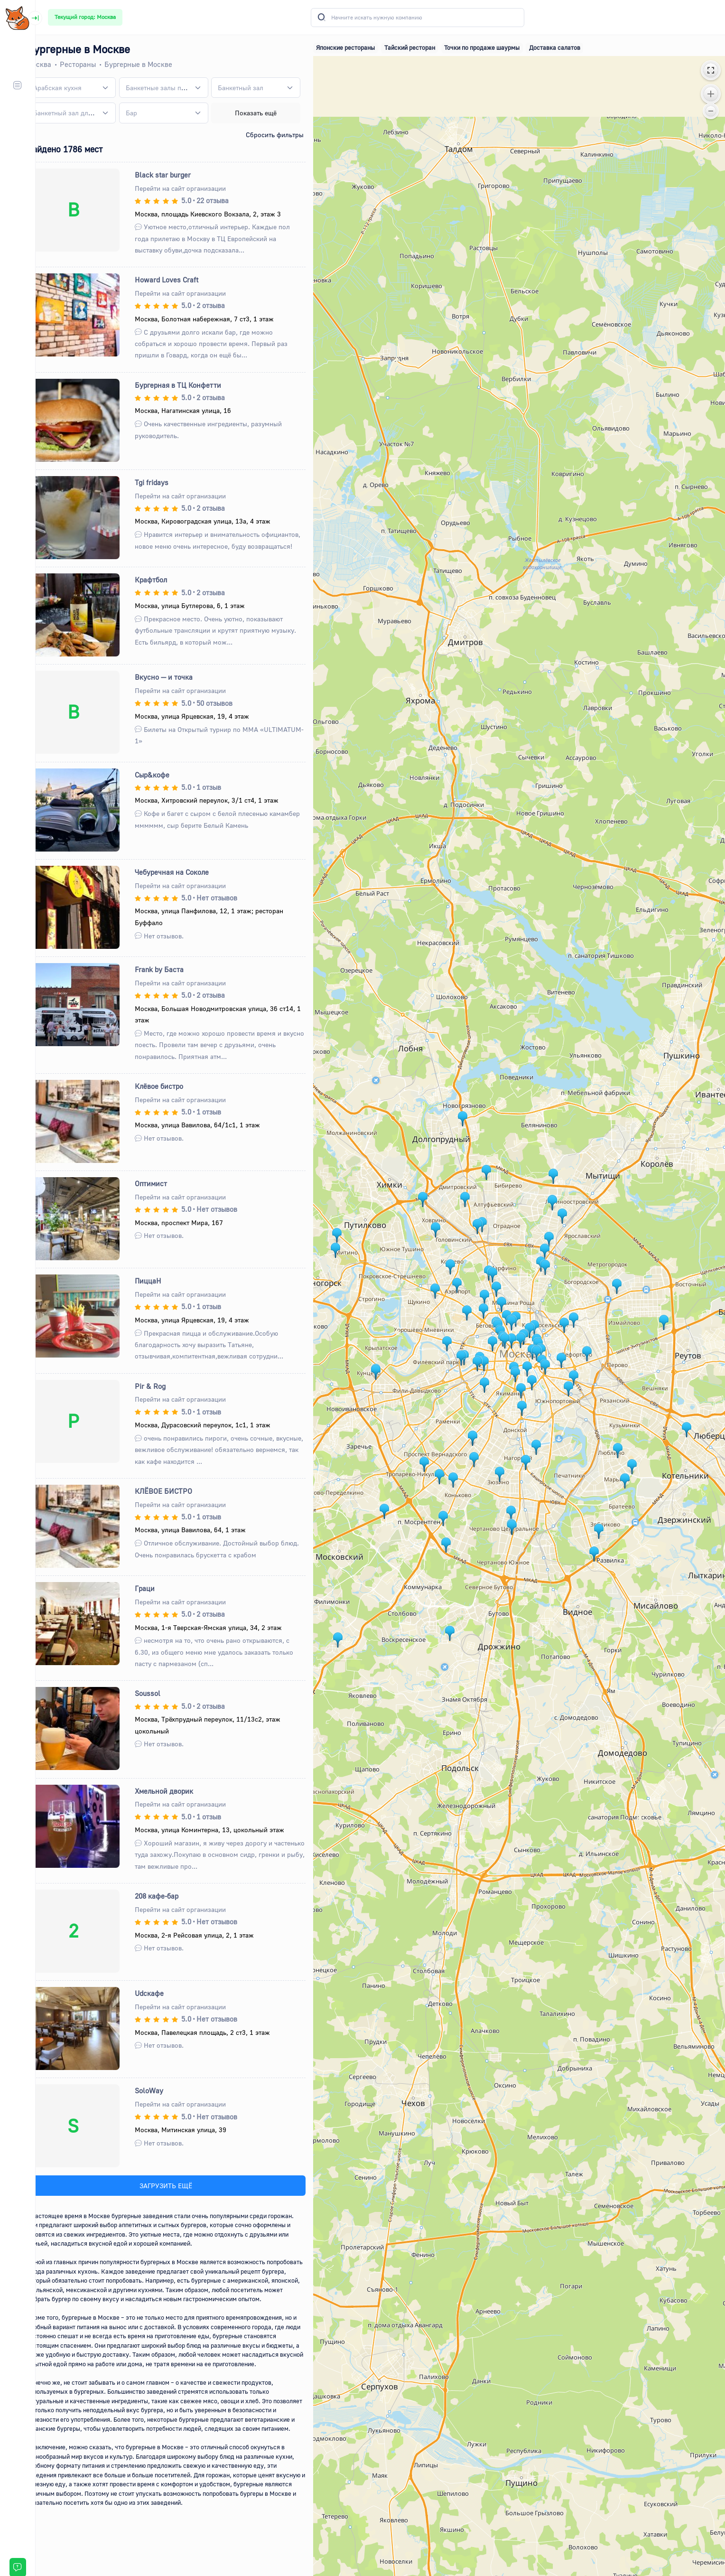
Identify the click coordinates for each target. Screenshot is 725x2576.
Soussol (162, 1693)
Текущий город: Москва (85, 16)
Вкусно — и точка (178, 677)
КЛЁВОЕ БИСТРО (178, 1491)
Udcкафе (163, 1993)
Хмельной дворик (178, 1791)
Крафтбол (165, 579)
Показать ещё (267, 113)
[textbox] (74, 88)
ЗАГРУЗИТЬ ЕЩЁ (179, 2186)
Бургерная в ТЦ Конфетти (192, 385)
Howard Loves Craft (181, 279)
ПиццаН (162, 1280)
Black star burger (177, 174)
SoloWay (163, 2090)
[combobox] (86, 87)
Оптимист (165, 1183)
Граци (159, 1588)
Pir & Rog (164, 1386)
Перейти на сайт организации (195, 188)
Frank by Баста (173, 969)
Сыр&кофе (166, 774)
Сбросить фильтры (285, 135)
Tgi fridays (166, 482)
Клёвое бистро (173, 1086)
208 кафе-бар (171, 1896)
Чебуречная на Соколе (186, 872)
